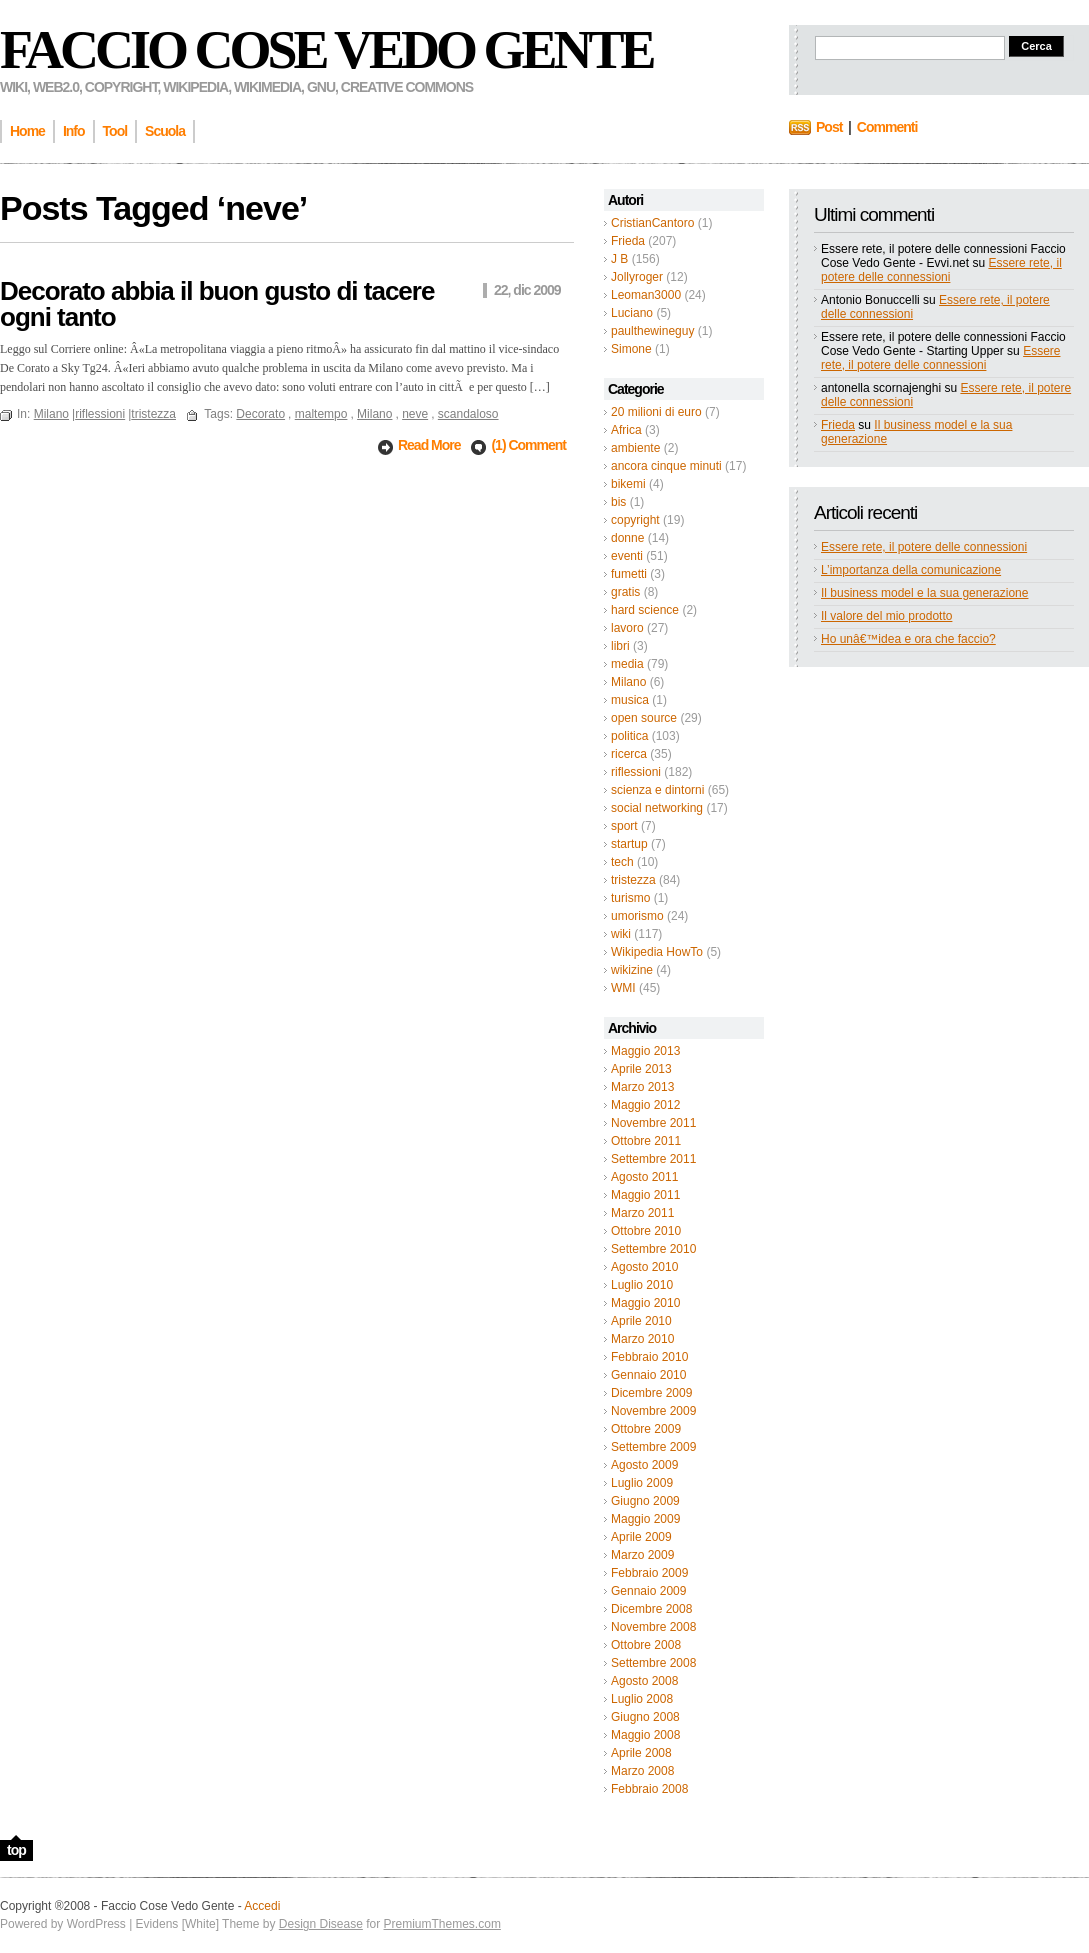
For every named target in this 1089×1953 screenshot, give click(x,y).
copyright (635, 520)
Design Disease (321, 1924)
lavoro (627, 628)
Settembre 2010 (653, 1249)
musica (630, 700)
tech (622, 862)
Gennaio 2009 (648, 1591)
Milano (628, 682)
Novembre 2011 (653, 1123)
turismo (630, 898)
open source (644, 718)
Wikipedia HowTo (657, 952)
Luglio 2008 (642, 1699)
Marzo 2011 (642, 1213)
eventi (627, 556)
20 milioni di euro (656, 412)
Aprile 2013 (641, 1069)
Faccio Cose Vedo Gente (326, 50)
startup (629, 844)
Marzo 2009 (642, 1555)
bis (618, 502)
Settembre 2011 (653, 1159)
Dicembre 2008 (651, 1609)
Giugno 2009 (645, 1501)
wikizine (632, 970)
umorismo (637, 916)
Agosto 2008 (644, 1681)
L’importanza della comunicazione (911, 570)
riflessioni (636, 772)
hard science (645, 610)
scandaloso (468, 414)
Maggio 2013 (645, 1051)
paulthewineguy (652, 331)
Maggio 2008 (645, 1735)
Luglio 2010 (642, 1285)
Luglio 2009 (642, 1483)
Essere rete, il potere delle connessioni (941, 270)
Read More (430, 445)
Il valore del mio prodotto (886, 616)
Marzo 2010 (642, 1339)
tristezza (633, 880)
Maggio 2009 (645, 1519)
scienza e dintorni (657, 790)
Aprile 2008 (641, 1753)
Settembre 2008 (653, 1663)
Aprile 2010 (641, 1321)
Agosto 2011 (644, 1177)
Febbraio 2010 (649, 1357)
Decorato (260, 414)
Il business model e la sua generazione (924, 593)
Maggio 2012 (645, 1105)
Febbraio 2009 (649, 1573)
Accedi (262, 1906)
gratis (625, 592)
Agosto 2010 (644, 1267)
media (627, 664)
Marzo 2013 (642, 1087)
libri (620, 646)
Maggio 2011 (645, 1195)
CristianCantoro (652, 223)
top (16, 1850)
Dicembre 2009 (651, 1393)
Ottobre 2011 (646, 1141)
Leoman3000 (646, 295)
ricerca (629, 754)
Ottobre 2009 (646, 1429)
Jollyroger (637, 277)
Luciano (632, 313)
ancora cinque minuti (666, 466)
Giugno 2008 (645, 1717)
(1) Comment (528, 445)
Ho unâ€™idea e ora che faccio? (908, 639)
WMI (623, 988)
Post (829, 127)
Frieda (628, 241)
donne (627, 538)
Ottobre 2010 (646, 1231)
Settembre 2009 (653, 1447)
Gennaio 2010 (648, 1375)
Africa (626, 430)
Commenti (887, 127)
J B (619, 259)
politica (629, 736)
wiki (621, 934)
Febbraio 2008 (649, 1789)
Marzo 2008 (642, 1771)
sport (624, 826)
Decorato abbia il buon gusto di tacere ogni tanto (217, 304)
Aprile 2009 (641, 1537)
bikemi (628, 484)
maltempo (321, 414)
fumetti (629, 574)
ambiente (635, 448)
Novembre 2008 (653, 1627)
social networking (657, 808)
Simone (631, 349)
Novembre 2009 (653, 1411)
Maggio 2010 (645, 1303)
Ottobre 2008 (646, 1645)
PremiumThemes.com (442, 1924)
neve (415, 414)
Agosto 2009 (644, 1465)
